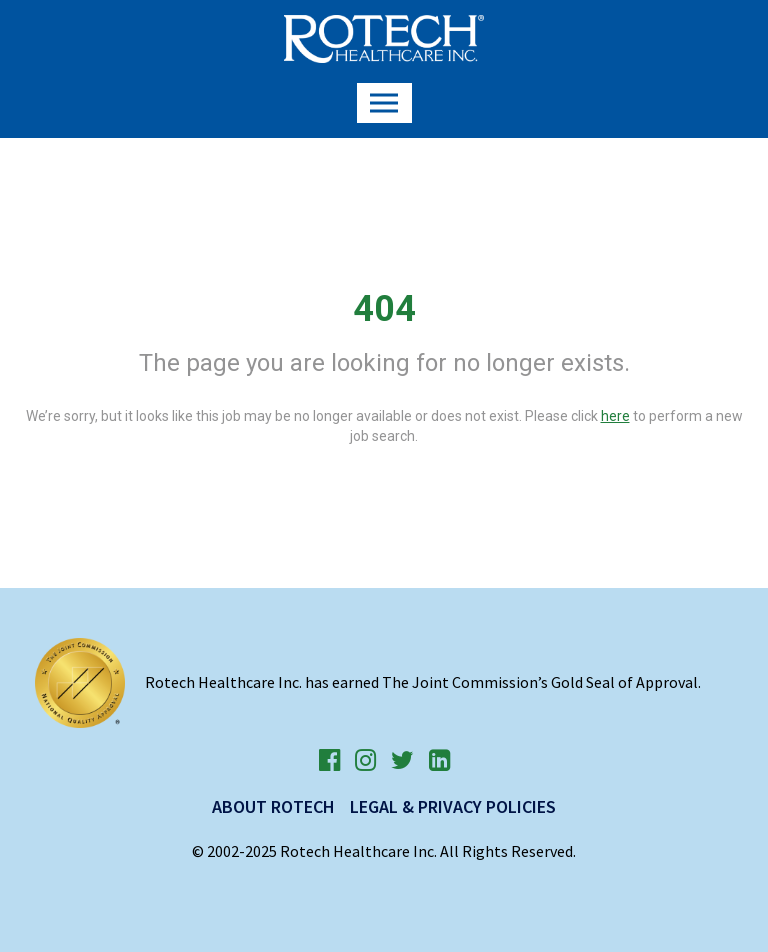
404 (384, 309)
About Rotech (273, 806)
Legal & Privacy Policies (453, 806)
